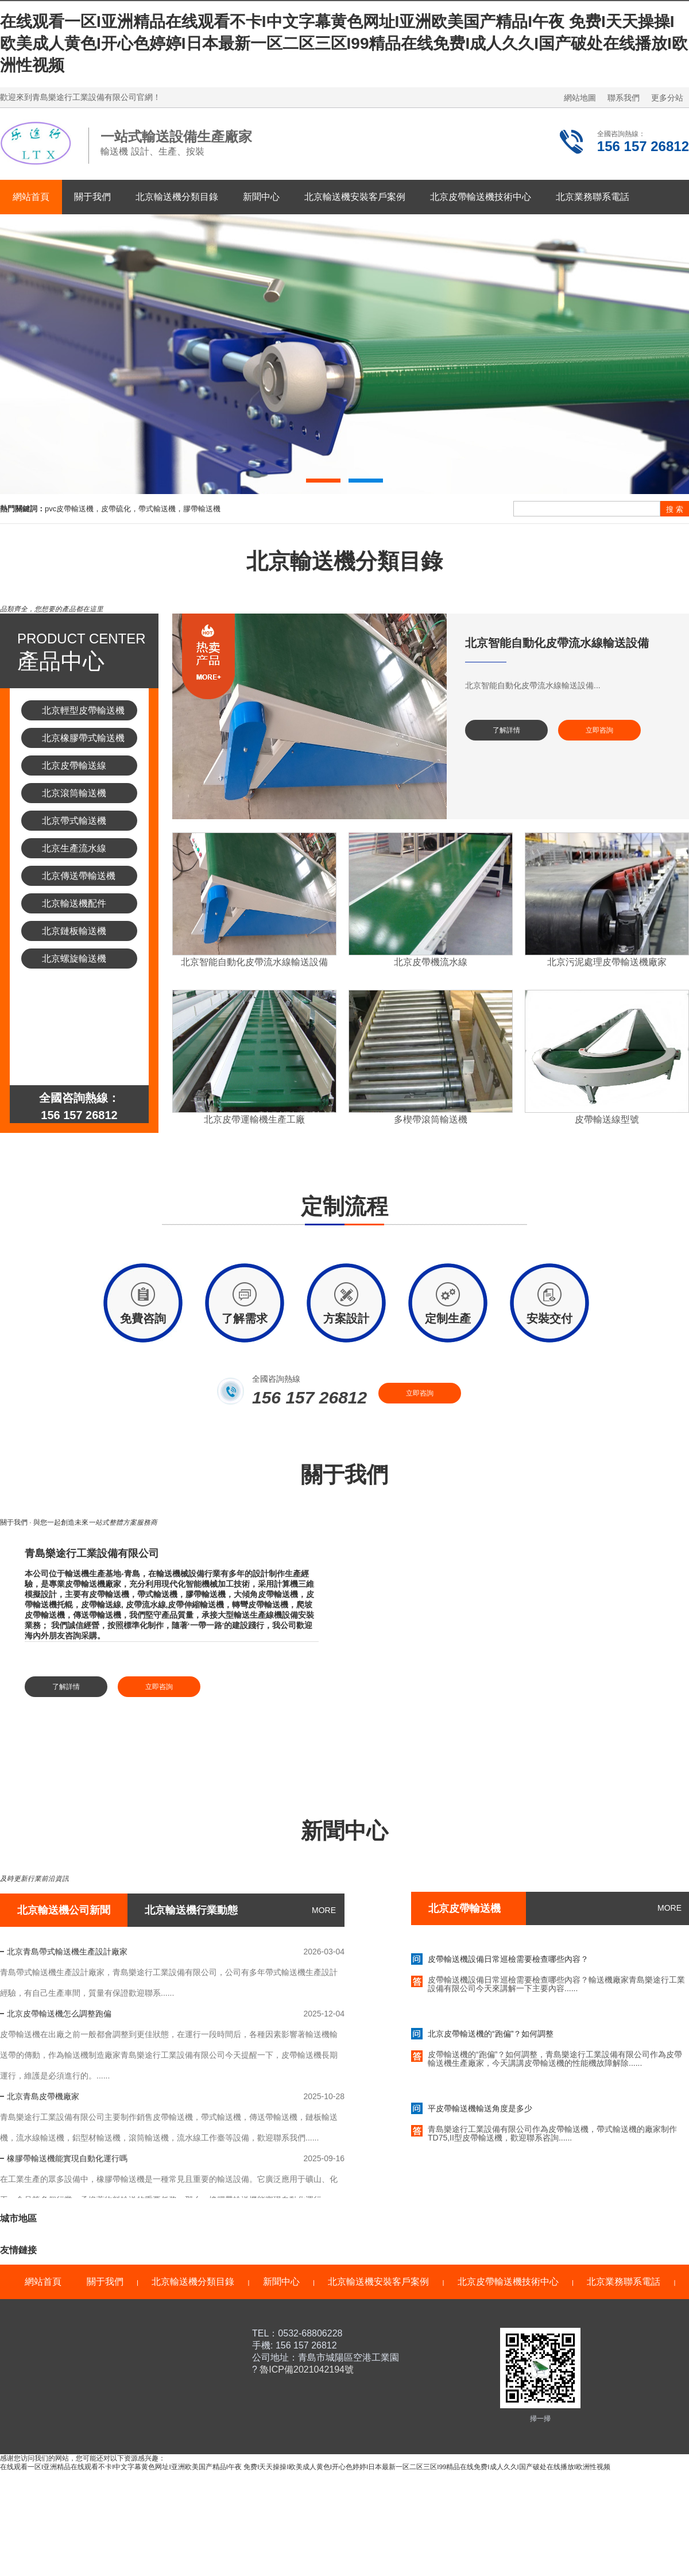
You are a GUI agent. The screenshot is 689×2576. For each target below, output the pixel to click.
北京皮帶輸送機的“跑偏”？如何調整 (490, 2038)
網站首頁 (31, 197)
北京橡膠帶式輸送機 (83, 738)
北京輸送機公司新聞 (63, 1910)
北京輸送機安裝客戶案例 (354, 197)
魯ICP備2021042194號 (305, 2369)
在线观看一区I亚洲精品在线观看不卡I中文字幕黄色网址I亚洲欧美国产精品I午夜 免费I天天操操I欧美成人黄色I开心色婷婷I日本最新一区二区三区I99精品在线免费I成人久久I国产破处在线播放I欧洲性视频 (344, 43)
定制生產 (448, 1318)
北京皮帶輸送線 (74, 765)
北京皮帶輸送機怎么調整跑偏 (59, 2013)
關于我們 (92, 197)
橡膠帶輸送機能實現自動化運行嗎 (67, 2158)
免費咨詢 (143, 1318)
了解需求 (245, 1318)
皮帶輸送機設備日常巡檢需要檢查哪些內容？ (508, 1963)
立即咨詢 (599, 730)
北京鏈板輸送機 (74, 931)
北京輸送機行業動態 (191, 1910)
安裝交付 (549, 1318)
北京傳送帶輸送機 (78, 876)
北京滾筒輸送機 (74, 793)
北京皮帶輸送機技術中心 (480, 197)
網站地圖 (580, 97)
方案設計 (346, 1318)
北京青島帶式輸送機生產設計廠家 (67, 1951)
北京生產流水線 (74, 848)
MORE (324, 1910)
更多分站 (667, 97)
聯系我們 (623, 97)
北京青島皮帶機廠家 (43, 2096)
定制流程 (344, 1214)
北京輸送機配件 (74, 903)
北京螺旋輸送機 (74, 958)
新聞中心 (261, 197)
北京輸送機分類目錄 (177, 197)
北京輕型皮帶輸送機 (83, 710)
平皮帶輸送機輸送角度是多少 (480, 2113)
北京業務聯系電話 (592, 197)
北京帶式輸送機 (74, 821)
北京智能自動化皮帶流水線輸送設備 (557, 643)
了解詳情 (506, 730)
